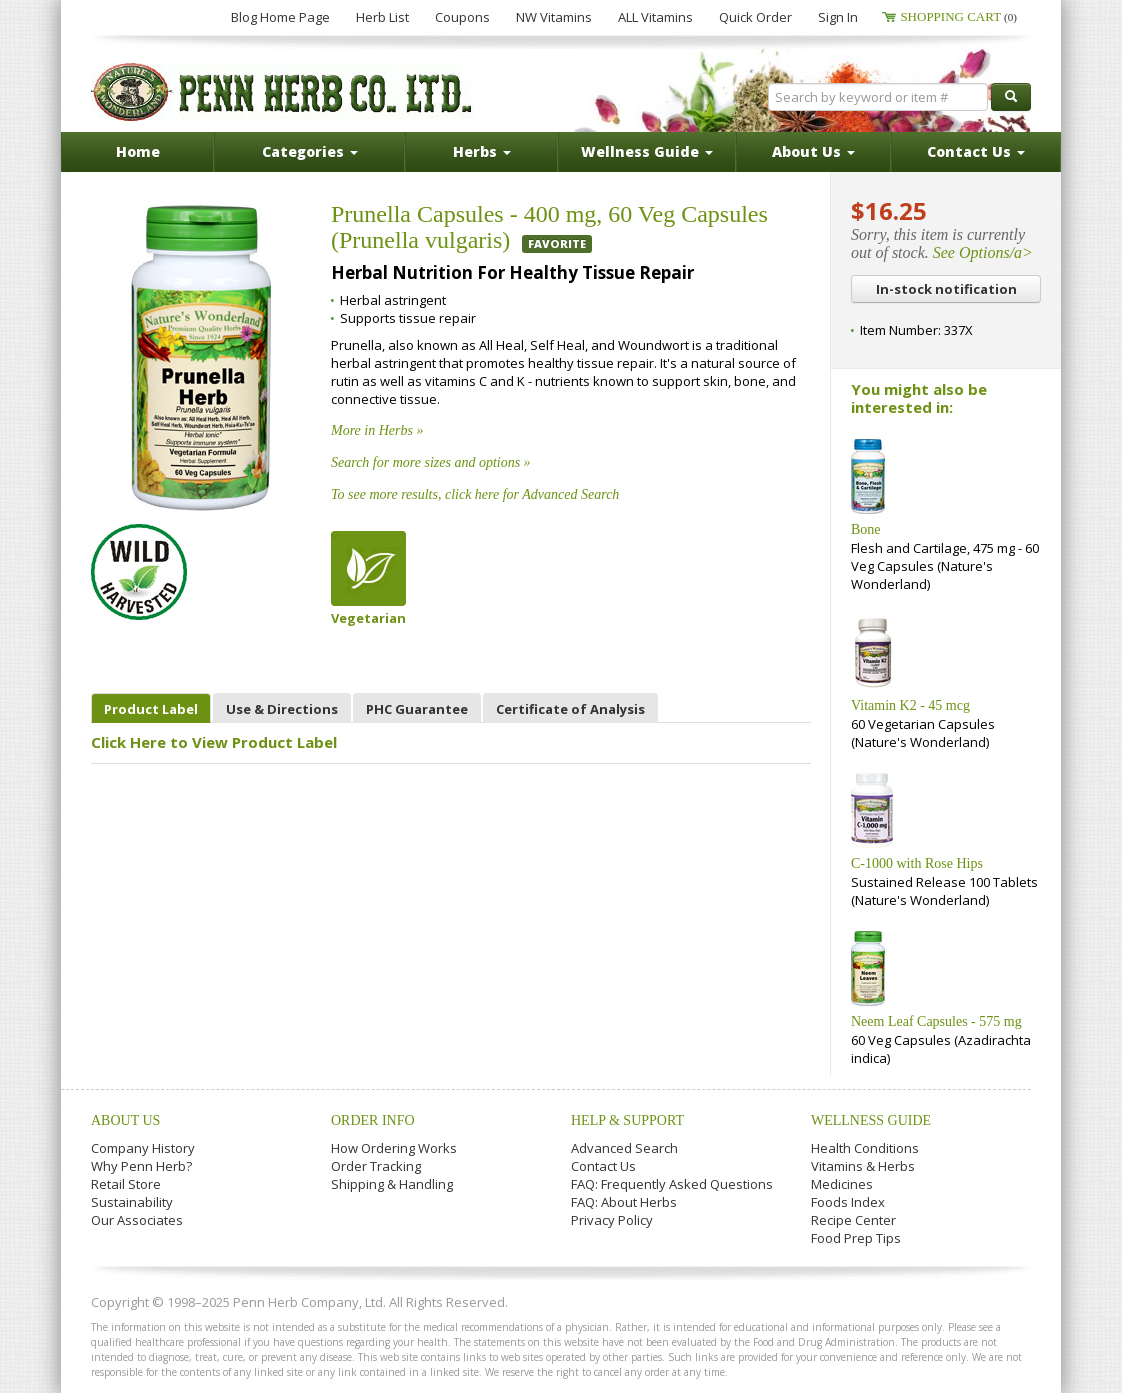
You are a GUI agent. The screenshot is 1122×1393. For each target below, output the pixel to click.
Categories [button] (310, 151)
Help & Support (627, 1120)
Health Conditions (865, 1148)
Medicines (842, 1184)
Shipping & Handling (392, 1184)
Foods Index (848, 1202)
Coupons (462, 17)
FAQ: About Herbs (624, 1202)
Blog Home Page (280, 17)
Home (138, 151)
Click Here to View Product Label (214, 742)
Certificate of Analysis (570, 709)
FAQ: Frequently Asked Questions (672, 1184)
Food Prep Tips (856, 1238)
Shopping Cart (958, 16)
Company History (143, 1148)
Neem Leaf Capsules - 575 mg (936, 1021)
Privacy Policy (612, 1220)
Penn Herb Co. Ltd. (283, 92)
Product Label (151, 709)
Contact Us (603, 1166)
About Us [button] (813, 151)
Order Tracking (376, 1166)
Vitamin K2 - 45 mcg (910, 705)
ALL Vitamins (655, 17)
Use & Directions (282, 709)
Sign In (838, 17)
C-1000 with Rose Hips (917, 863)
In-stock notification (946, 289)
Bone (866, 529)
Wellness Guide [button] (647, 151)
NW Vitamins (554, 17)
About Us (125, 1120)
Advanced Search (624, 1148)
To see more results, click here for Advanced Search (475, 494)
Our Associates (137, 1220)
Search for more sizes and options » (431, 462)
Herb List (382, 17)
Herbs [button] (482, 151)
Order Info (373, 1120)
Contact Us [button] (976, 151)
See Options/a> (983, 252)
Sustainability (132, 1202)
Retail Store (126, 1184)
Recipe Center (853, 1220)
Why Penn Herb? (141, 1166)
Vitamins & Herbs (863, 1166)
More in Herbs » (377, 430)
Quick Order (755, 17)
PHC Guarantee (417, 709)
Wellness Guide (871, 1120)
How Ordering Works (394, 1148)
